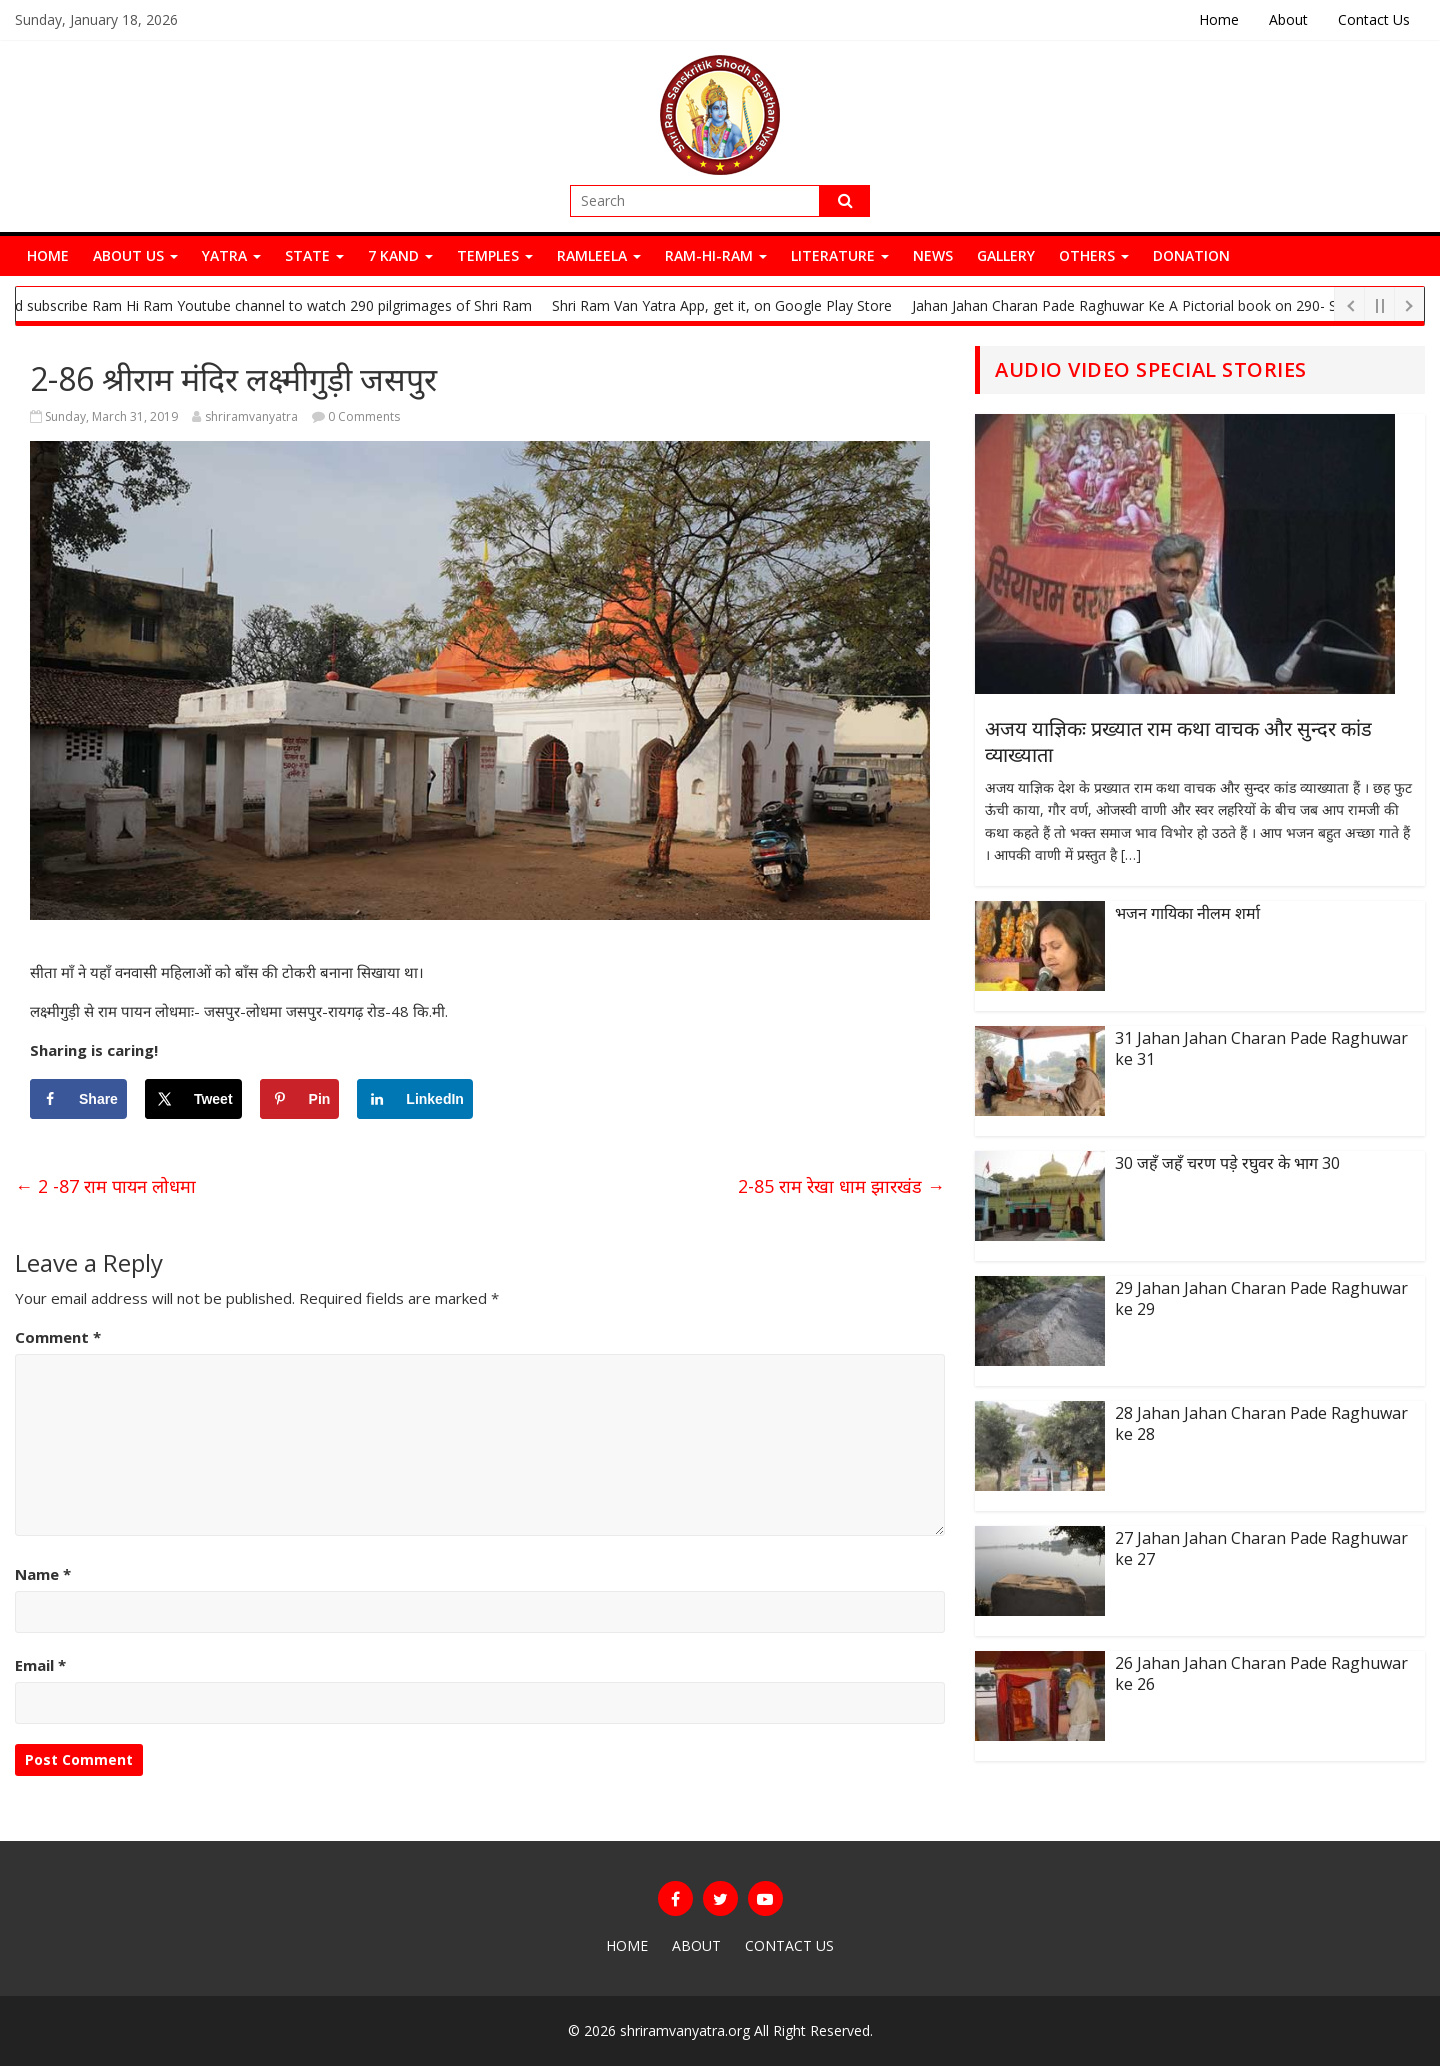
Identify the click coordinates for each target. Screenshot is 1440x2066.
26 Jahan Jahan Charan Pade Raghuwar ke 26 (1261, 1673)
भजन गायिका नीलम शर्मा (1187, 913)
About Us (135, 255)
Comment (58, 1337)
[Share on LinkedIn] (415, 1099)
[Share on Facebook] (78, 1099)
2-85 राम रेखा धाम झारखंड (841, 1186)
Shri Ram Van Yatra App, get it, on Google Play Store (731, 305)
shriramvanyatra (251, 416)
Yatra (231, 255)
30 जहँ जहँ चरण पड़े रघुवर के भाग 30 (1227, 1163)
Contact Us (1374, 19)
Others (1094, 255)
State (314, 255)
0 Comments (356, 416)
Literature (840, 255)
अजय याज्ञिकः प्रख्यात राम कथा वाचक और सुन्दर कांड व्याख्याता (1178, 741)
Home (1219, 19)
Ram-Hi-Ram (716, 255)
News (933, 255)
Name (43, 1574)
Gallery (1006, 255)
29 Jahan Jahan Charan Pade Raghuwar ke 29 (1261, 1298)
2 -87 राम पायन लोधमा (105, 1186)
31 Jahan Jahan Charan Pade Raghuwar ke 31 (1261, 1048)
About (1288, 19)
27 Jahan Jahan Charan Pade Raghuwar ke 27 (1261, 1548)
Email (40, 1665)
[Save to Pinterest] (300, 1099)
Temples (495, 255)
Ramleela (599, 255)
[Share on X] (193, 1099)
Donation (1191, 255)
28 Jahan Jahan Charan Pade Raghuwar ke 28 (1261, 1423)
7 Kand (400, 255)
